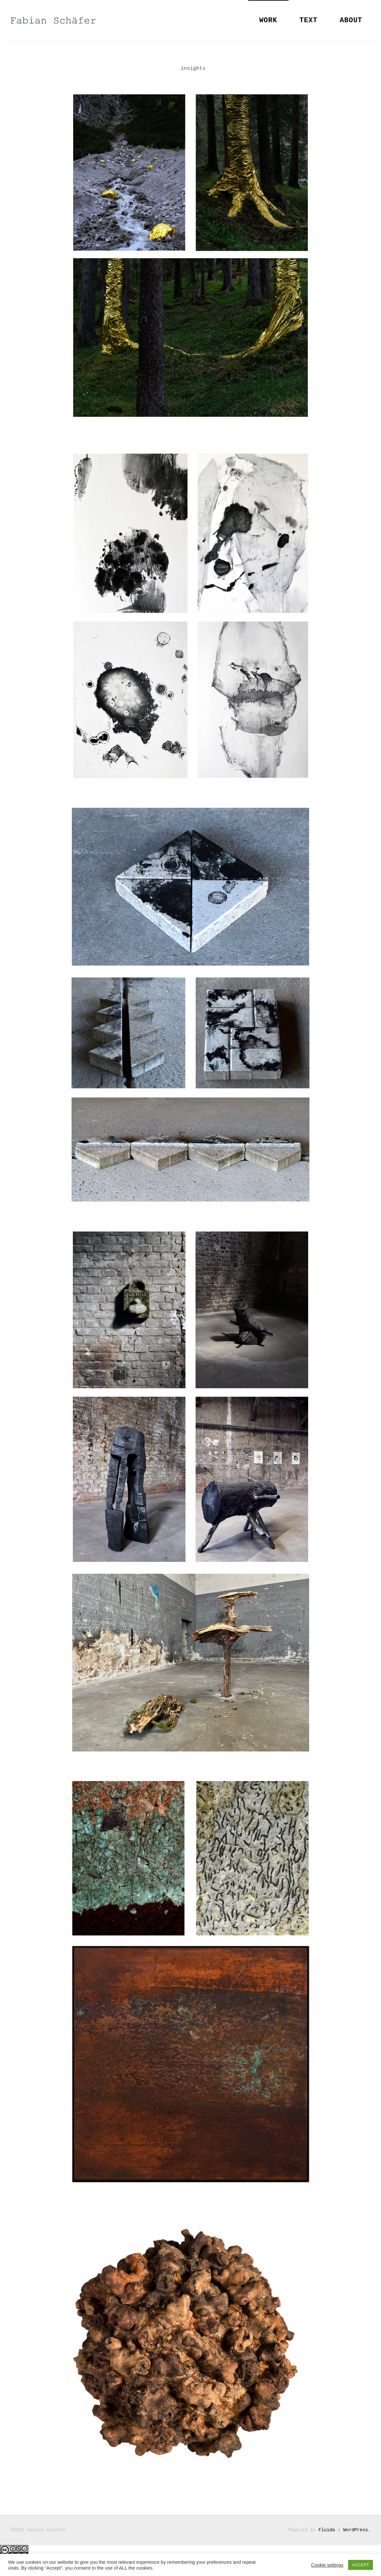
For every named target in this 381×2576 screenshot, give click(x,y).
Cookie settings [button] (327, 2565)
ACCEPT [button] (360, 2564)
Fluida (324, 2530)
